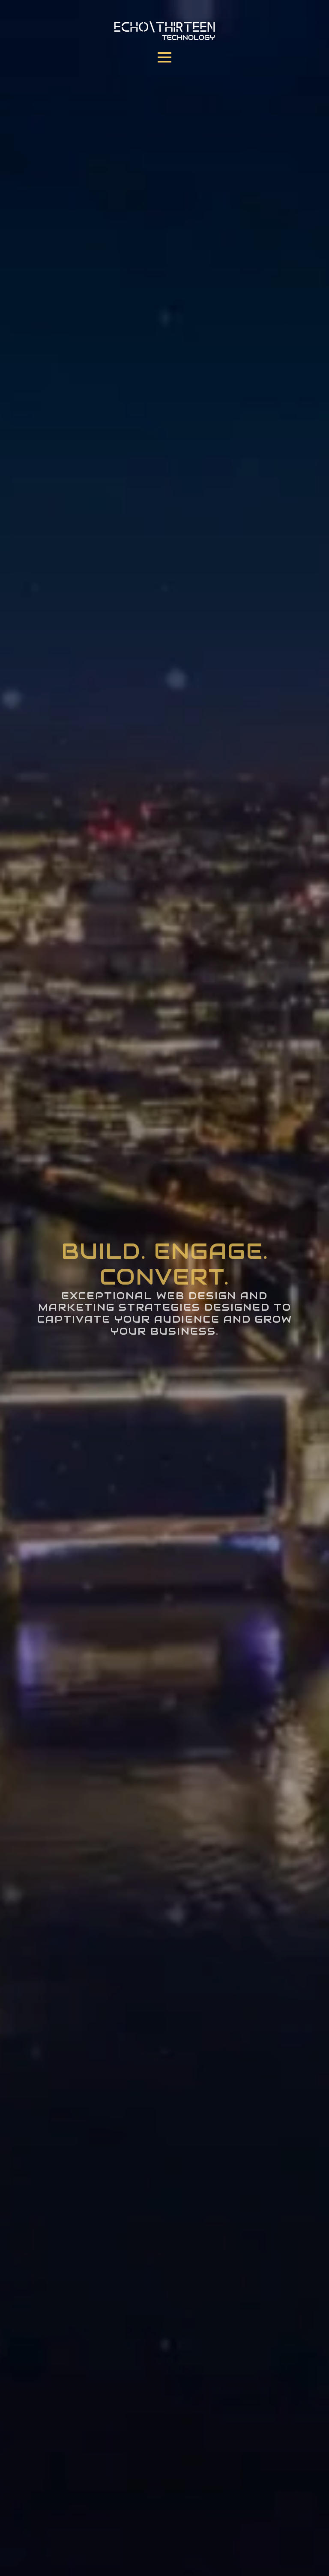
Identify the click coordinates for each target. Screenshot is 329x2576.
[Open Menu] (164, 57)
